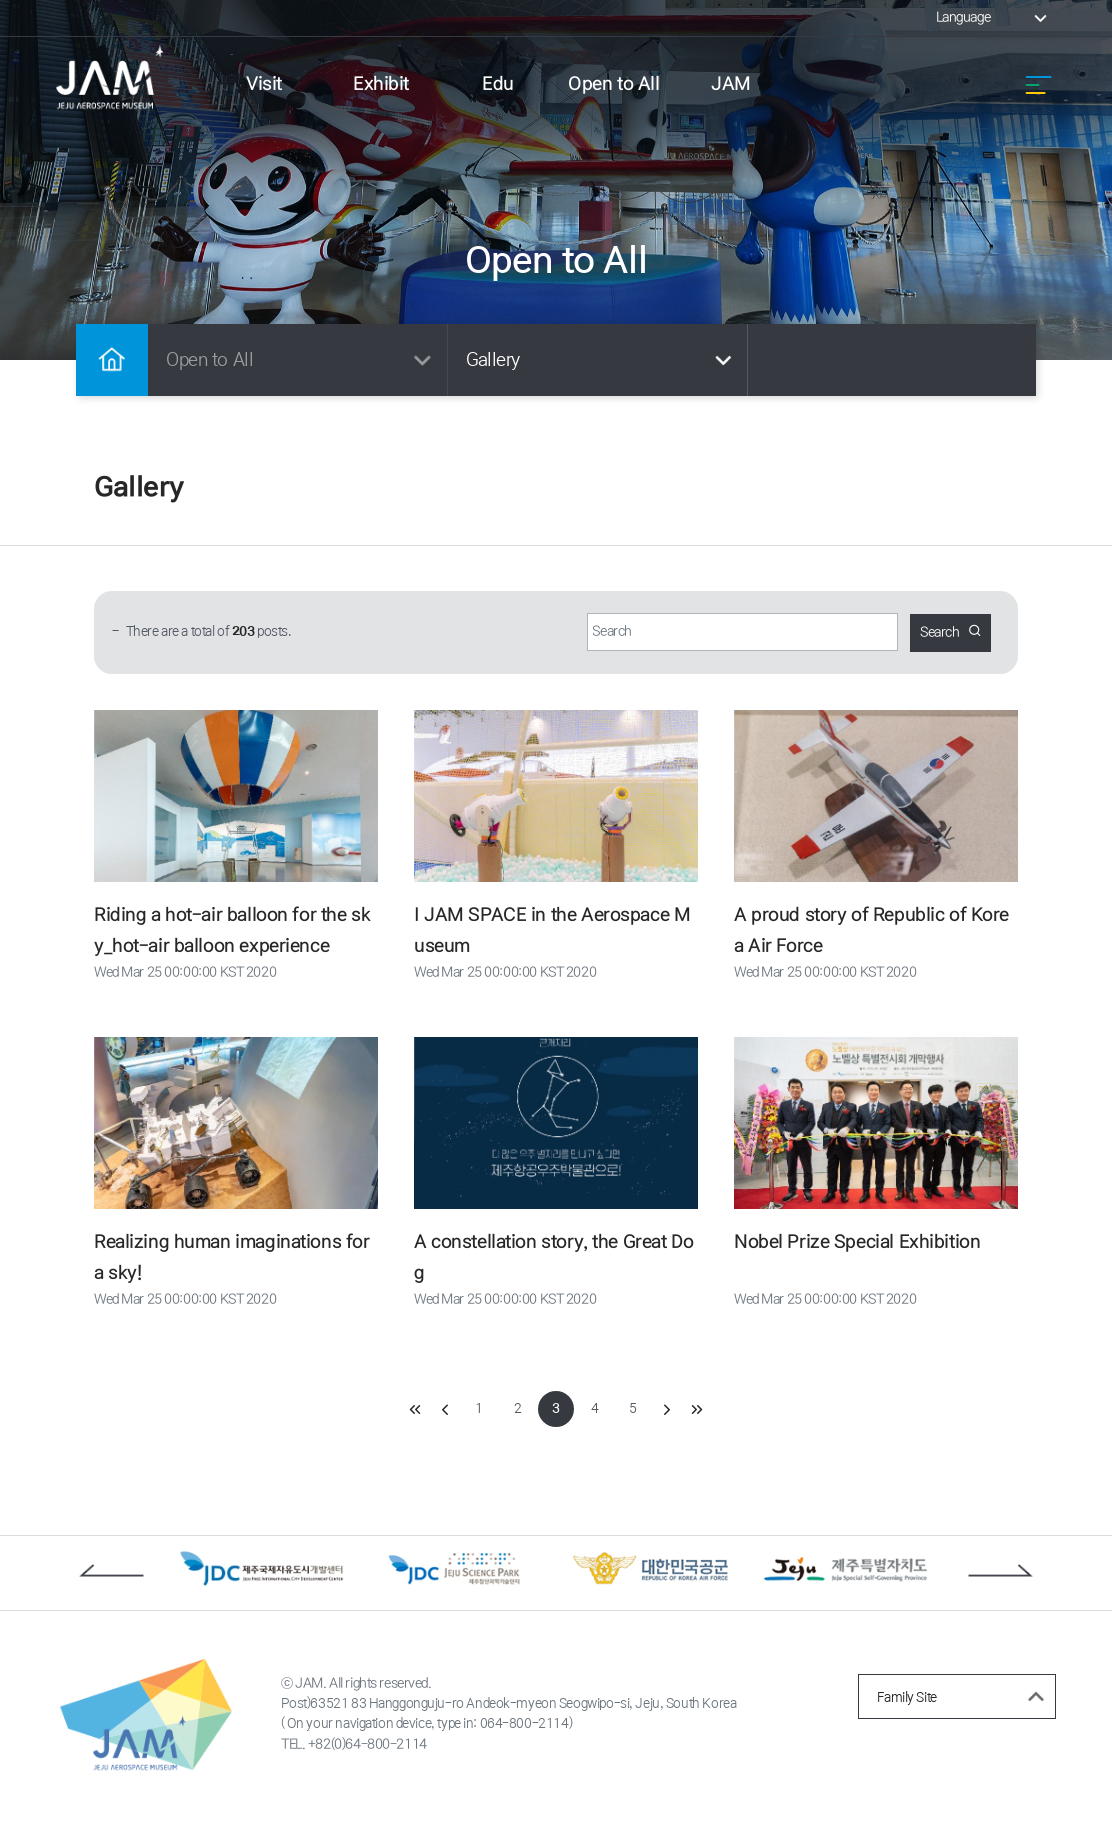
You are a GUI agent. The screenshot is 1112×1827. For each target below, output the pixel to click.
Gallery (602, 360)
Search (948, 632)
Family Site (964, 1700)
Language (993, 17)
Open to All (614, 84)
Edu (498, 84)
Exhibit (381, 84)
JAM (731, 84)
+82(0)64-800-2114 (370, 1752)
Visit (264, 84)
